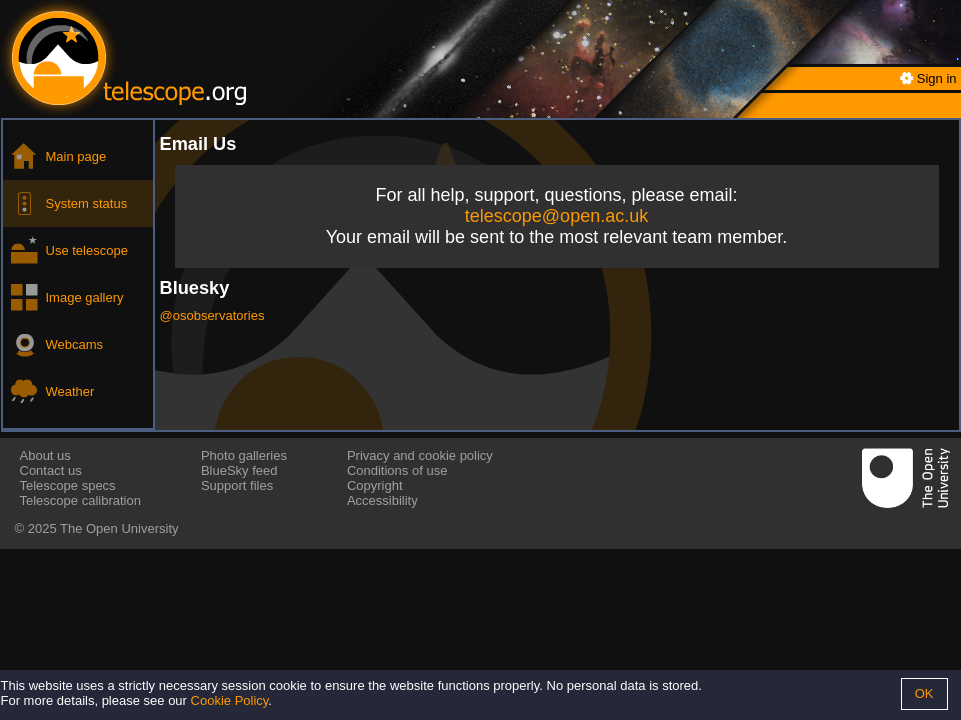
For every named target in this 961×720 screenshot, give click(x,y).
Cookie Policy (230, 700)
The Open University (119, 528)
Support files (237, 485)
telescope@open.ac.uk (556, 216)
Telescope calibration (80, 500)
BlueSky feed (239, 470)
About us (45, 455)
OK (924, 693)
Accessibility (382, 500)
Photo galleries (244, 455)
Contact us (51, 470)
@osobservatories (212, 315)
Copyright (375, 485)
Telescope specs (68, 485)
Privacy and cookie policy (420, 455)
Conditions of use (397, 470)
